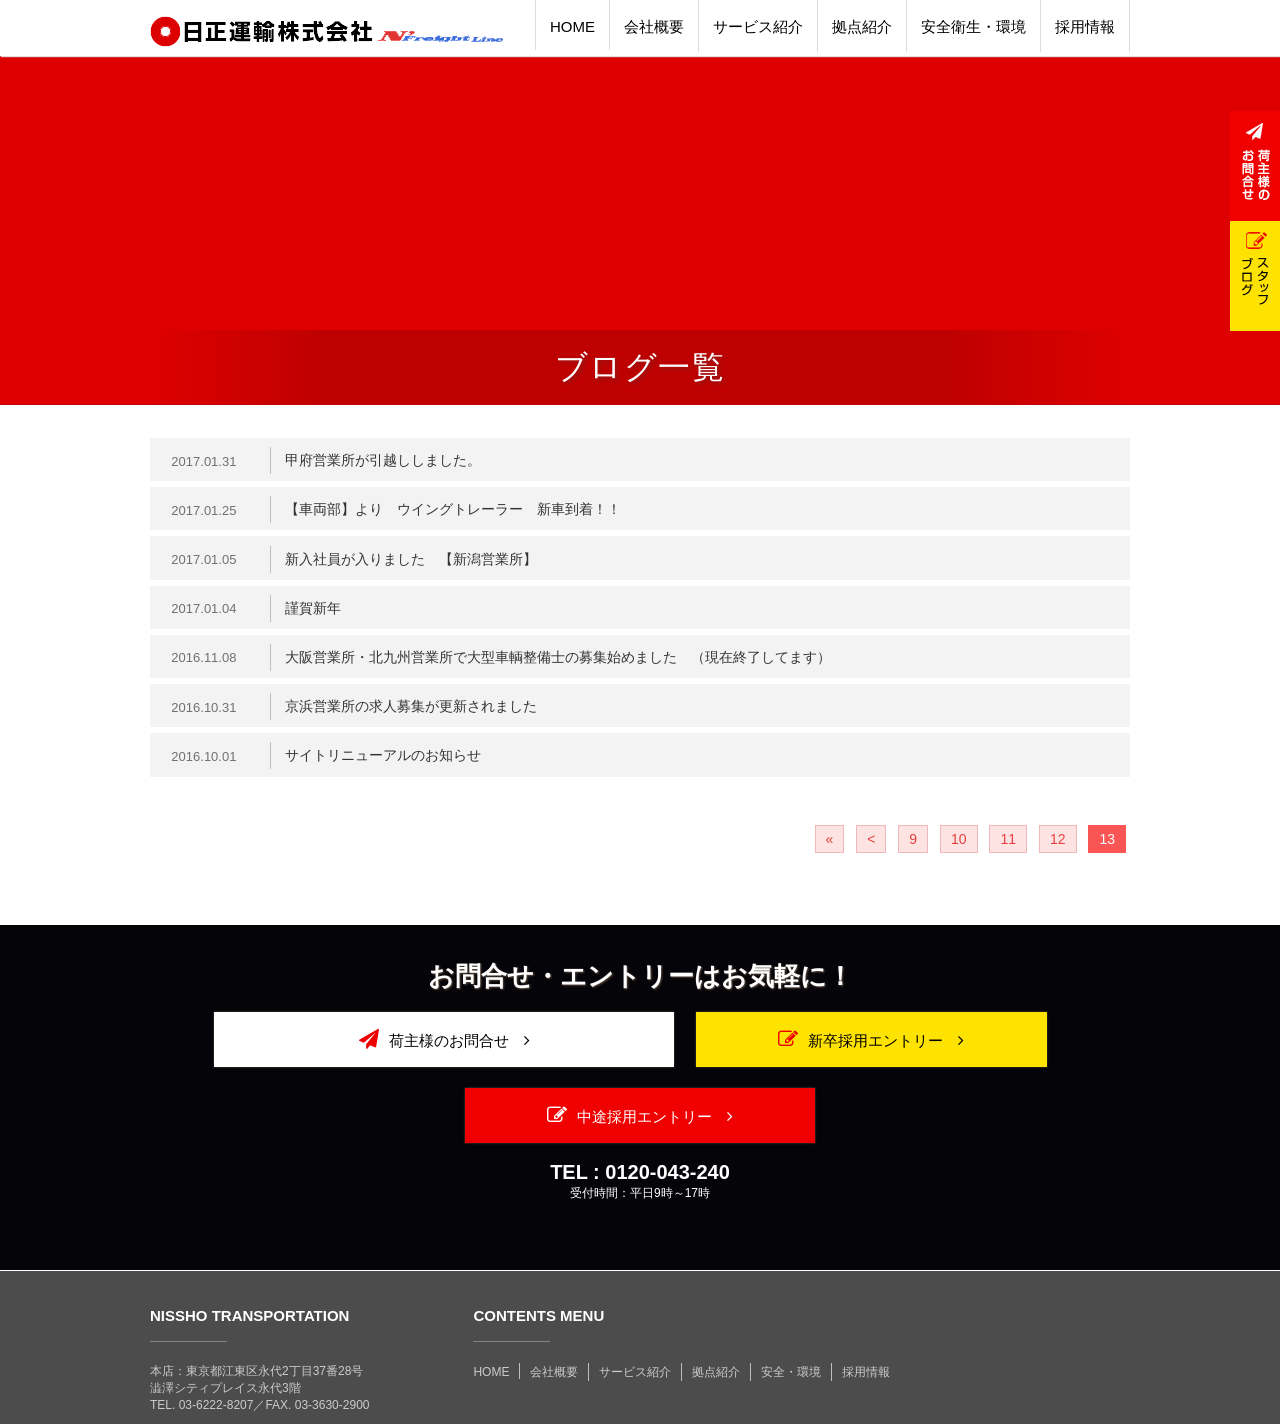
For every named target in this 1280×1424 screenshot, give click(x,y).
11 (1008, 851)
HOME (491, 1308)
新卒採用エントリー (640, 1051)
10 (959, 851)
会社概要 (554, 1308)
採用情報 (866, 1308)
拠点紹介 (716, 1308)
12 (1058, 851)
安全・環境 (791, 1308)
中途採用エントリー (973, 1051)
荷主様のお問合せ (306, 1051)
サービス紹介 (635, 1308)
